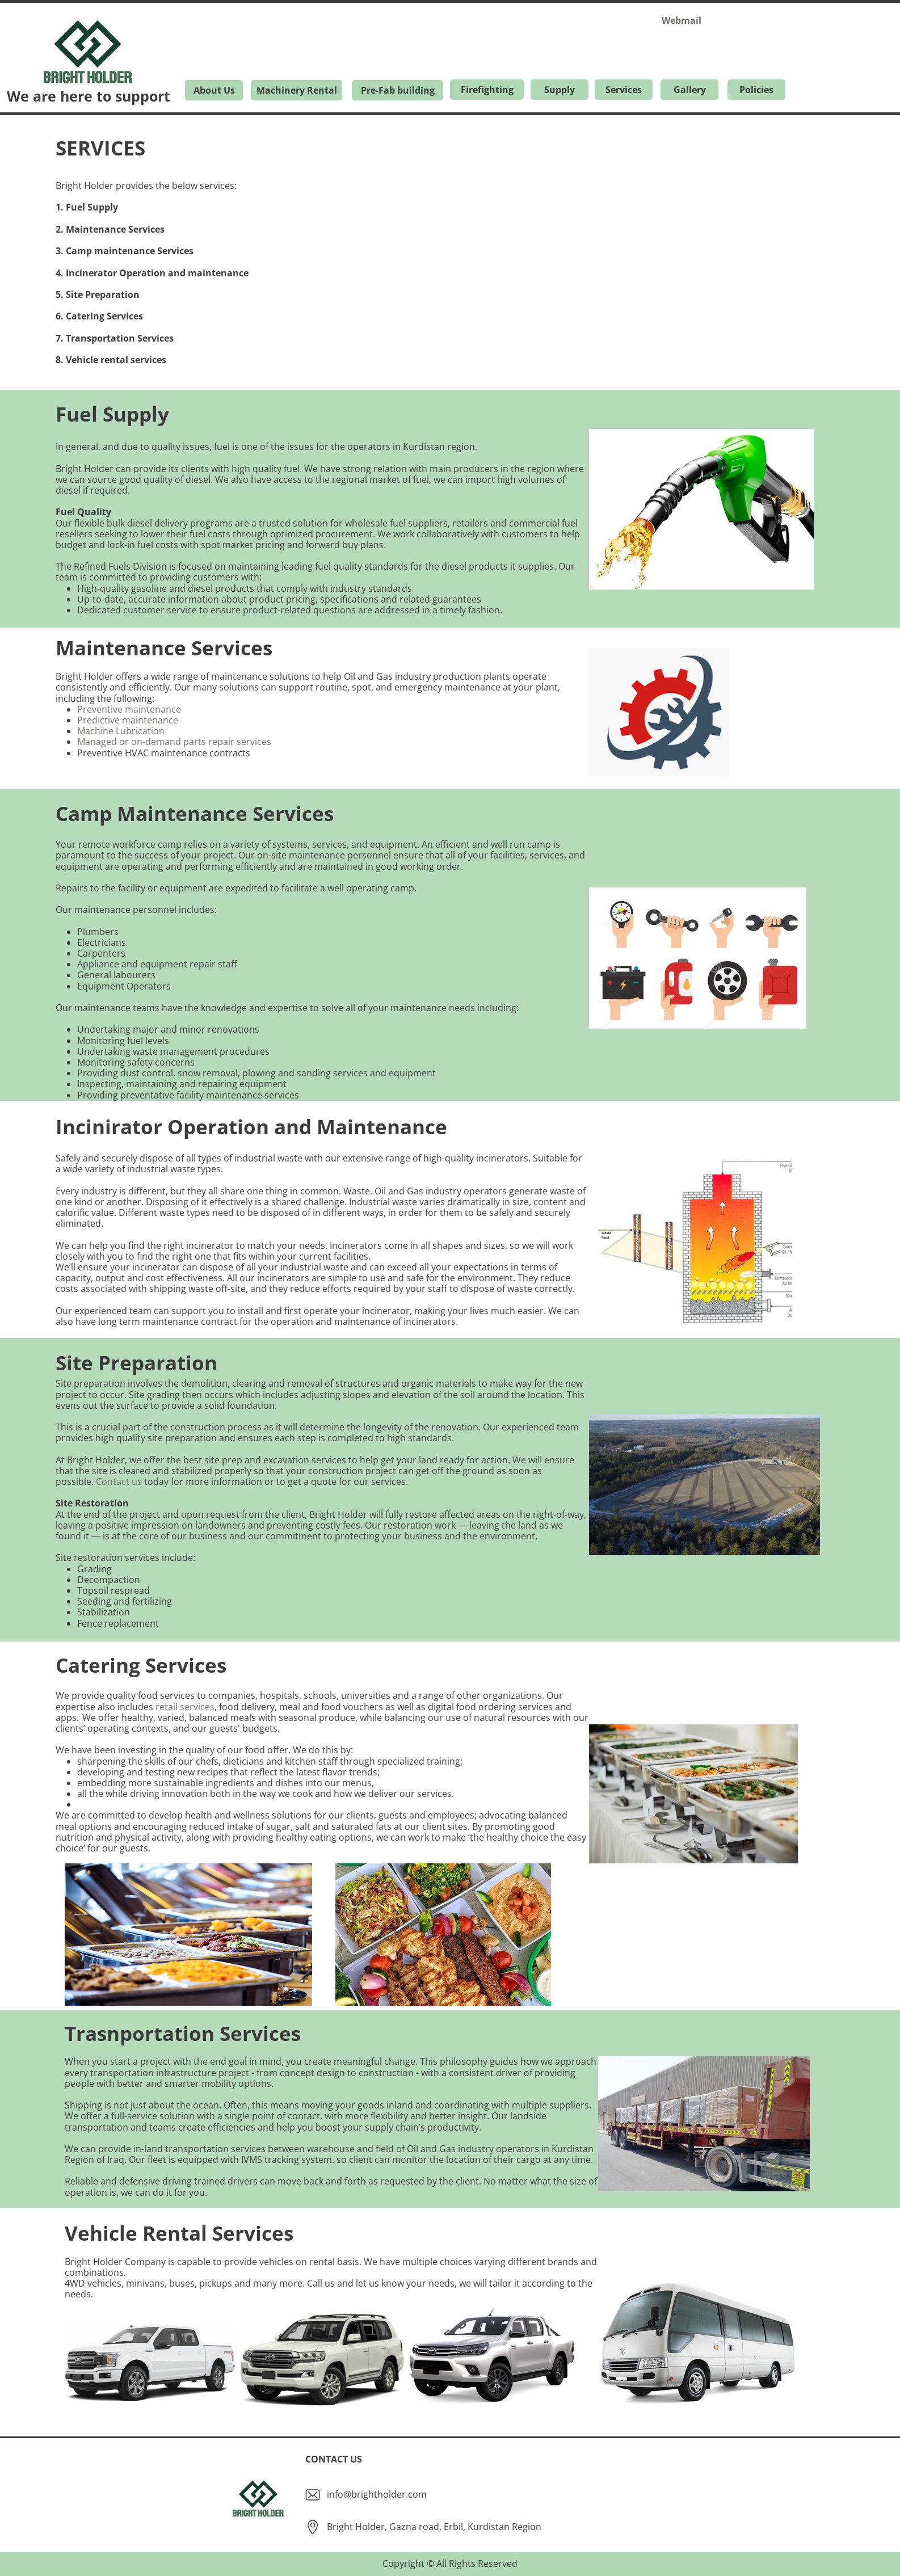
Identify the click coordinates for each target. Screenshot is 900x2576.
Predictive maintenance (127, 720)
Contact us (119, 1481)
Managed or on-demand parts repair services (174, 741)
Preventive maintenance (129, 709)
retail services (185, 1707)
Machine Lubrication (121, 731)
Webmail (681, 20)
